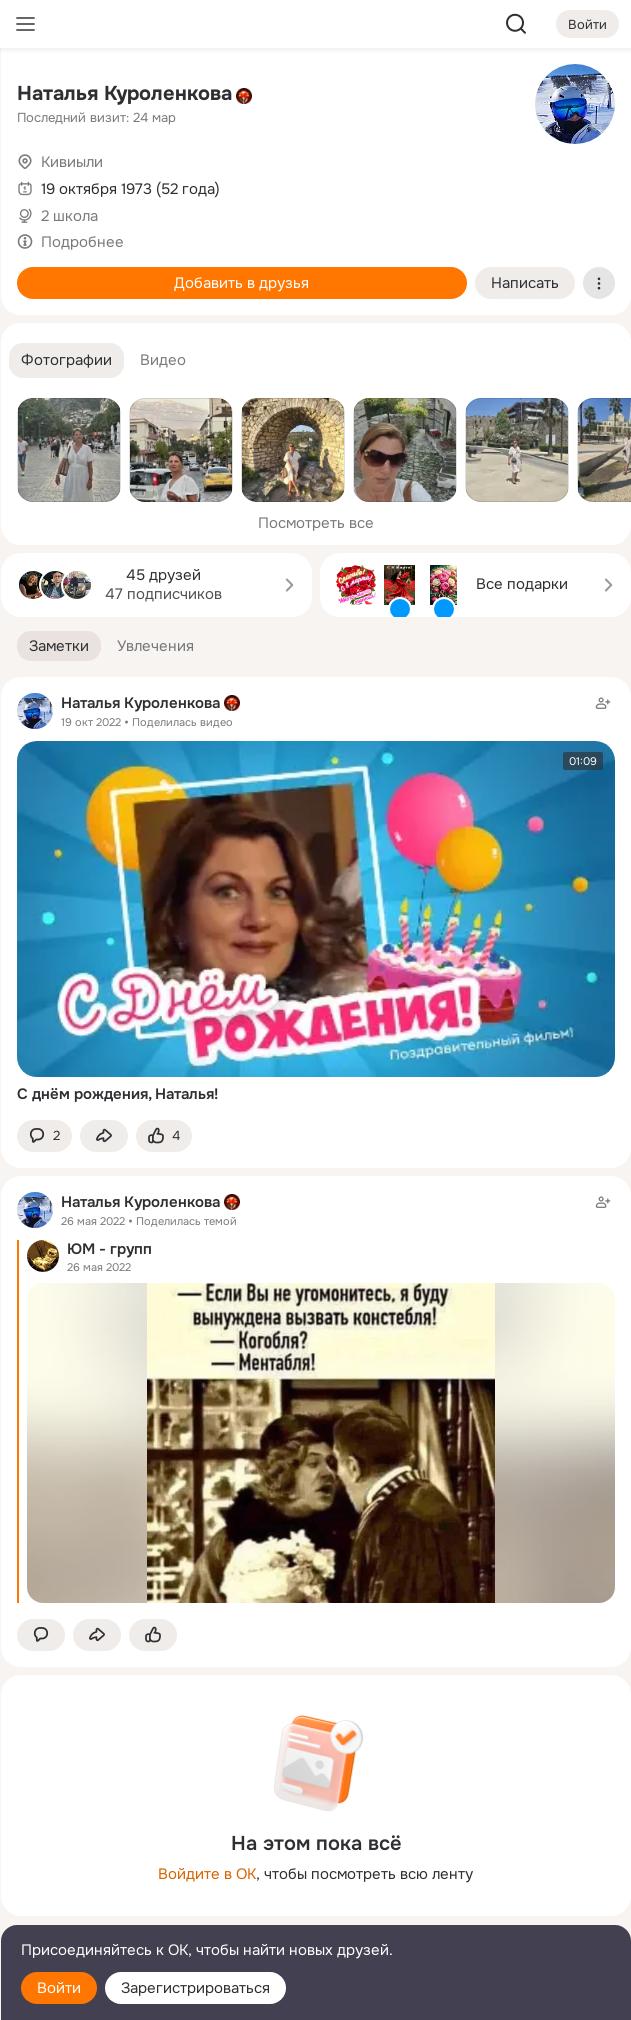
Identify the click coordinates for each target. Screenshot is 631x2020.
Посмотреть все (316, 523)
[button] (66, 360)
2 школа (69, 216)
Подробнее (82, 242)
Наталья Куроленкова (124, 93)
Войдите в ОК (207, 1874)
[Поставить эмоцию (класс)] (164, 1136)
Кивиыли (72, 162)
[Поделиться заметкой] (104, 1136)
